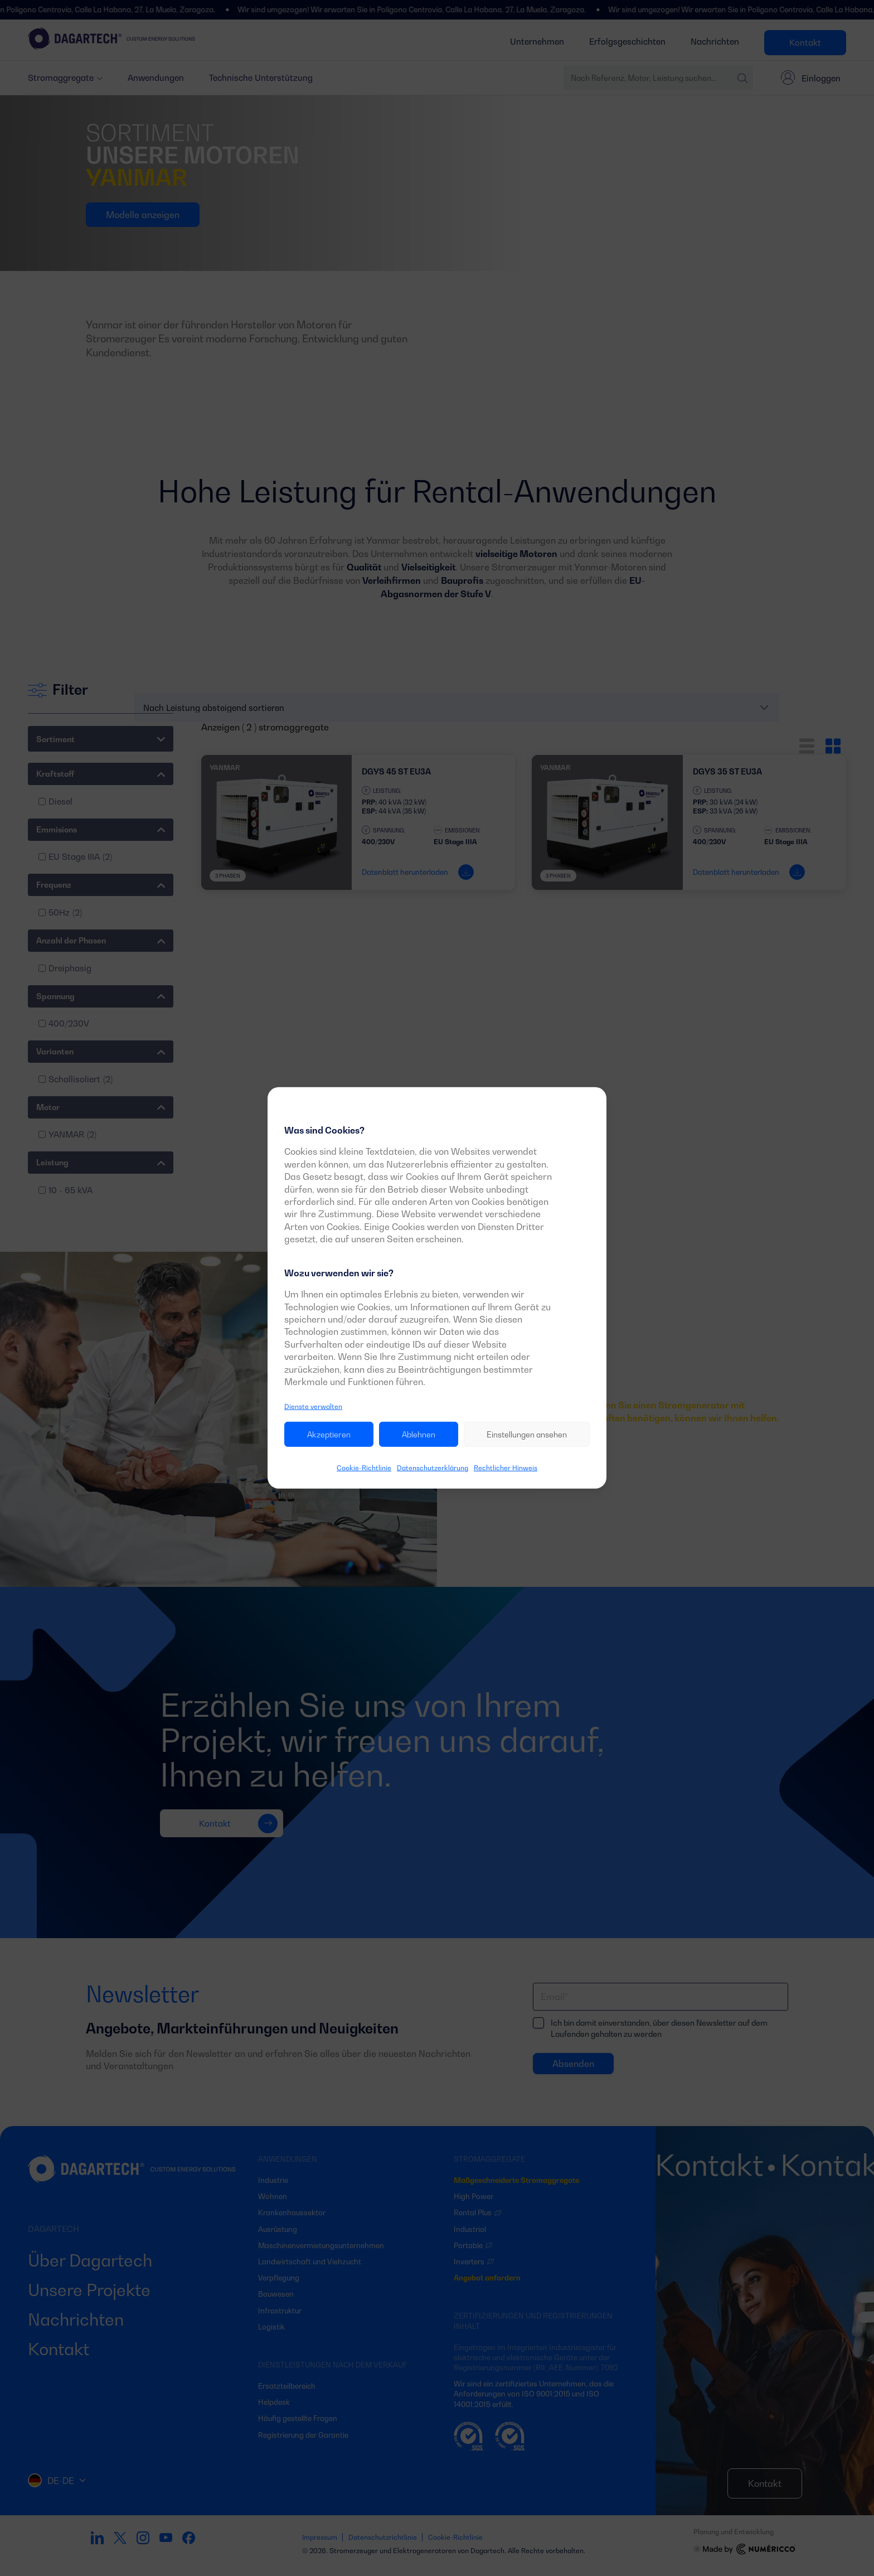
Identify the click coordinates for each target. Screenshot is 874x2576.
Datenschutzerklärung (432, 1468)
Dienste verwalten (313, 1406)
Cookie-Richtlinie (364, 1468)
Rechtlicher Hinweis (505, 1468)
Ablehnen (418, 1434)
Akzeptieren (329, 1434)
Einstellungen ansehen (527, 1434)
